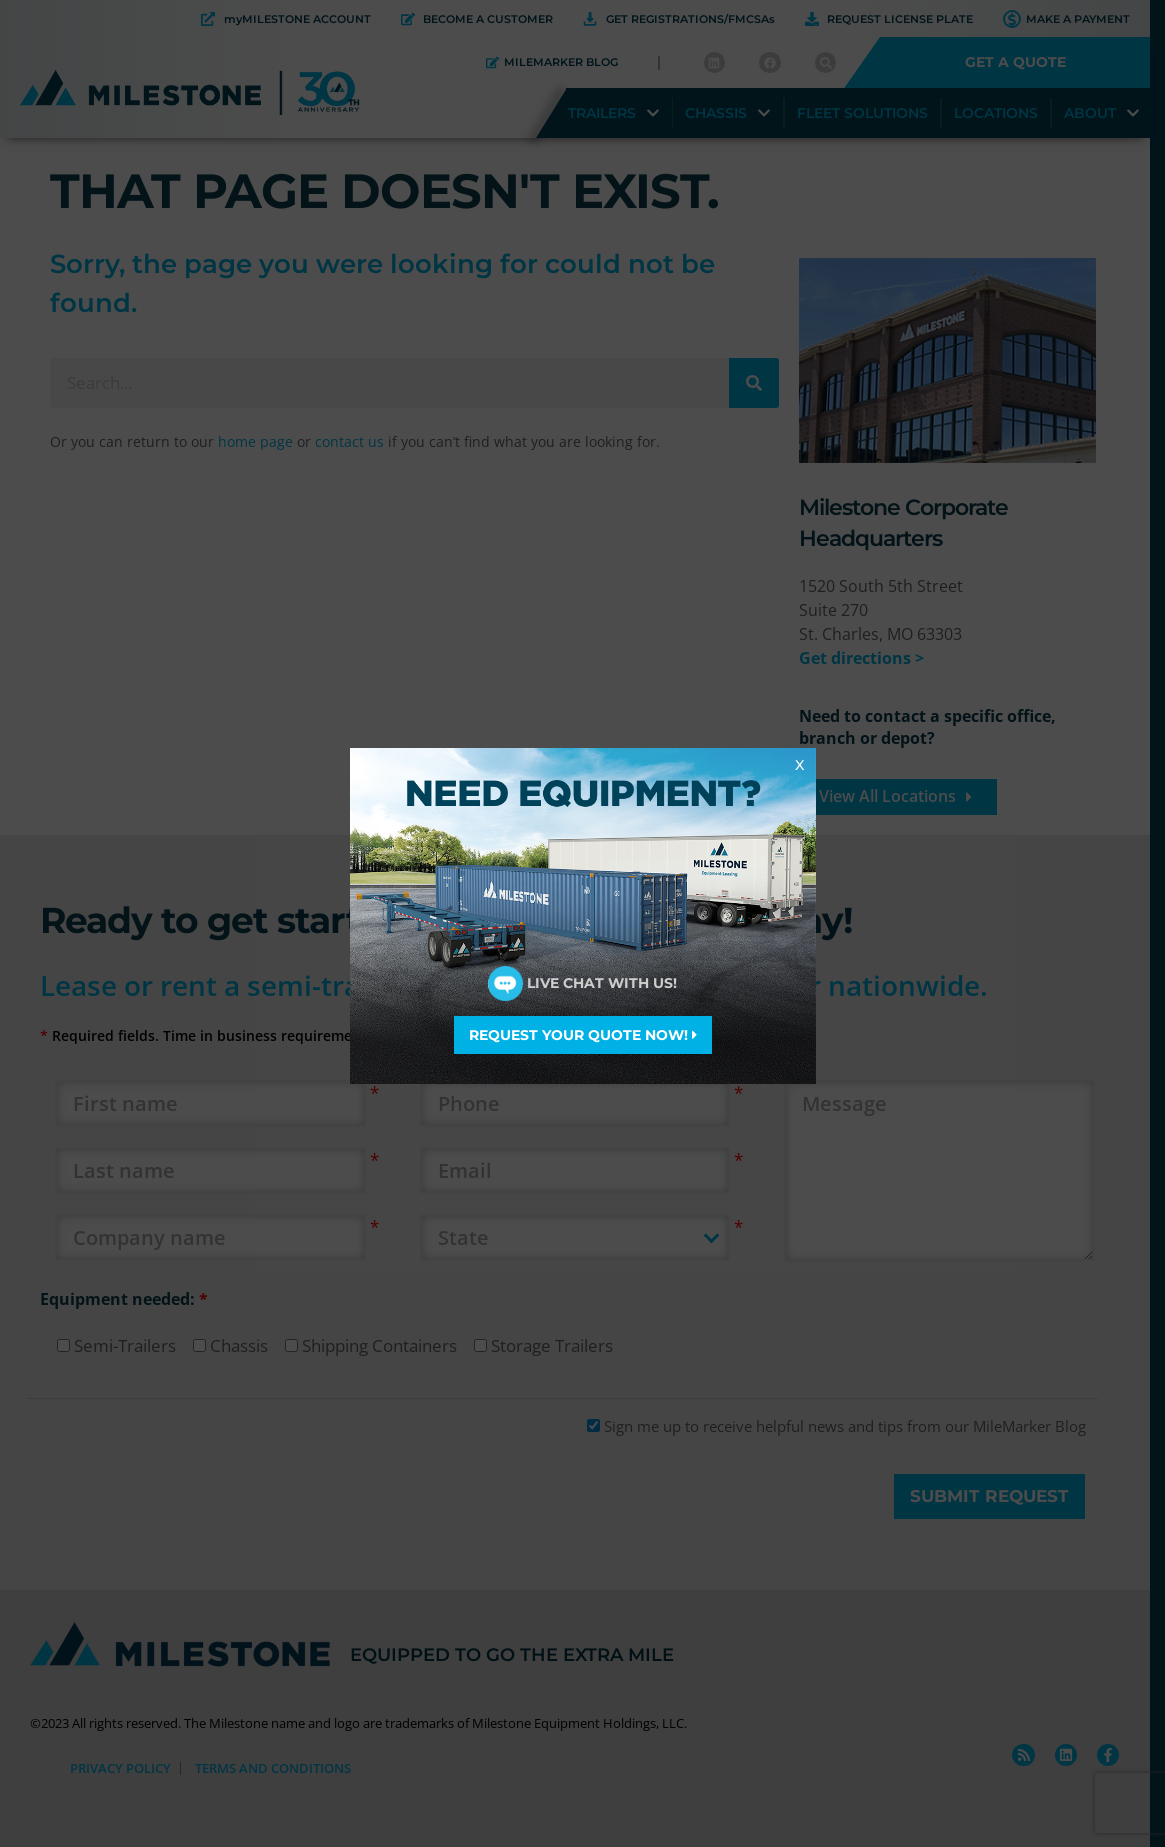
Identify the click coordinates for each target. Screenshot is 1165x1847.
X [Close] (799, 764)
